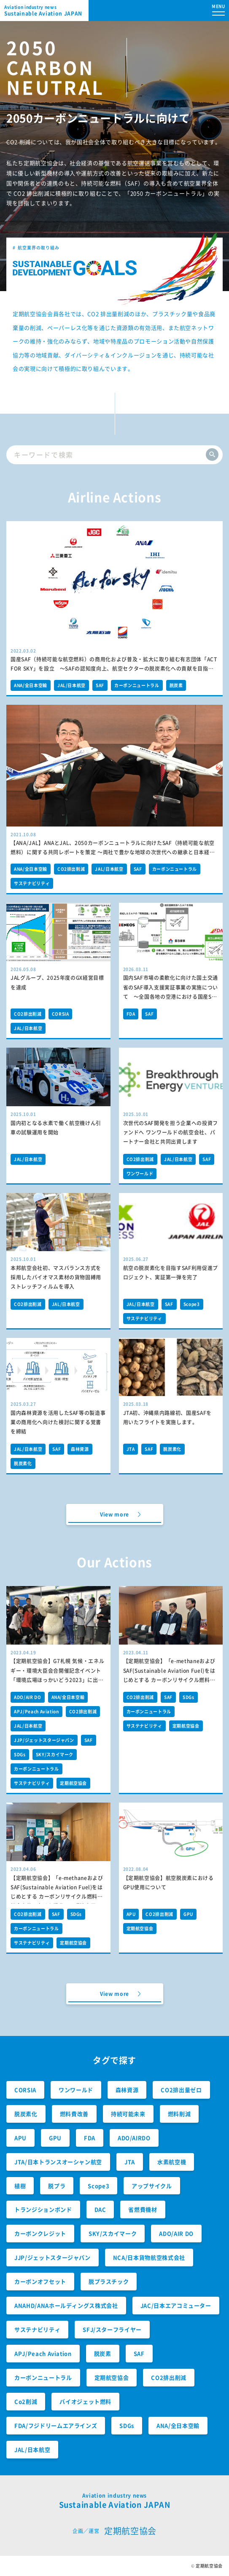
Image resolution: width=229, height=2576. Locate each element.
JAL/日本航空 (71, 685)
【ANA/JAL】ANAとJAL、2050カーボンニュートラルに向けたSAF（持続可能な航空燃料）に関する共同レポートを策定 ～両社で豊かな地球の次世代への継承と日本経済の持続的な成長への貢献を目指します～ (113, 852)
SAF (100, 685)
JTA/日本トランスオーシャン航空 (58, 2162)
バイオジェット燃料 (85, 2401)
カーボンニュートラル (136, 685)
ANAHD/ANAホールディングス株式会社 (66, 2305)
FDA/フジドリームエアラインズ (55, 2425)
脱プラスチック (109, 2281)
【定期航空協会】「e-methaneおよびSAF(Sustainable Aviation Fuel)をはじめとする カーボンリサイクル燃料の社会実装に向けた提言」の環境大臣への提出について (57, 1896)
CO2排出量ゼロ (181, 2090)
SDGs (20, 1754)
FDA (131, 1014)
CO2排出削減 (71, 869)
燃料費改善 (74, 2114)
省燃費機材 (142, 2209)
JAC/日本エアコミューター (175, 2305)
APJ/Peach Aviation (36, 1711)
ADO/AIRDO (134, 2138)
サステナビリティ (32, 883)
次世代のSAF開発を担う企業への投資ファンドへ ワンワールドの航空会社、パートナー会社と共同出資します (170, 1132)
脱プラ (56, 2186)
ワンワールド (140, 1173)
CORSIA (60, 1014)
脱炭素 (176, 685)
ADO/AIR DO (27, 1697)
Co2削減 (25, 2401)
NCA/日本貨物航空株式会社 (149, 2257)
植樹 (20, 2186)
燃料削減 (179, 2114)
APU (131, 1914)
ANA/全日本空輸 (30, 685)
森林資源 (80, 1449)
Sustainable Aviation (46, 10)
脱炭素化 (23, 1463)
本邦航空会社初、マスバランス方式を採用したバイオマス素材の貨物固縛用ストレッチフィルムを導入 (56, 1277)
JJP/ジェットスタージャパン (44, 1740)
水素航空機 (171, 2162)
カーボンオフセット (40, 2281)
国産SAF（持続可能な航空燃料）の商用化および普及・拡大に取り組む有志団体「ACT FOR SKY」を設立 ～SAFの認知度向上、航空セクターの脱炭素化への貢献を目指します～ (114, 668)
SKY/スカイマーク (55, 1754)
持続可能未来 (128, 2114)
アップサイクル (152, 2186)
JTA (131, 1449)
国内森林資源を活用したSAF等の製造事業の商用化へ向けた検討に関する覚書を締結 (58, 1422)
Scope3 (191, 1304)
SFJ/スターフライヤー (112, 2329)
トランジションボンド (43, 2209)
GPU (188, 1914)
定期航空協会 (73, 1783)
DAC (100, 2209)
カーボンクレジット (40, 2233)
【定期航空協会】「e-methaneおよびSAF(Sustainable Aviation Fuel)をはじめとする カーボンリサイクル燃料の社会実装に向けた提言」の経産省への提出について (169, 1679)
